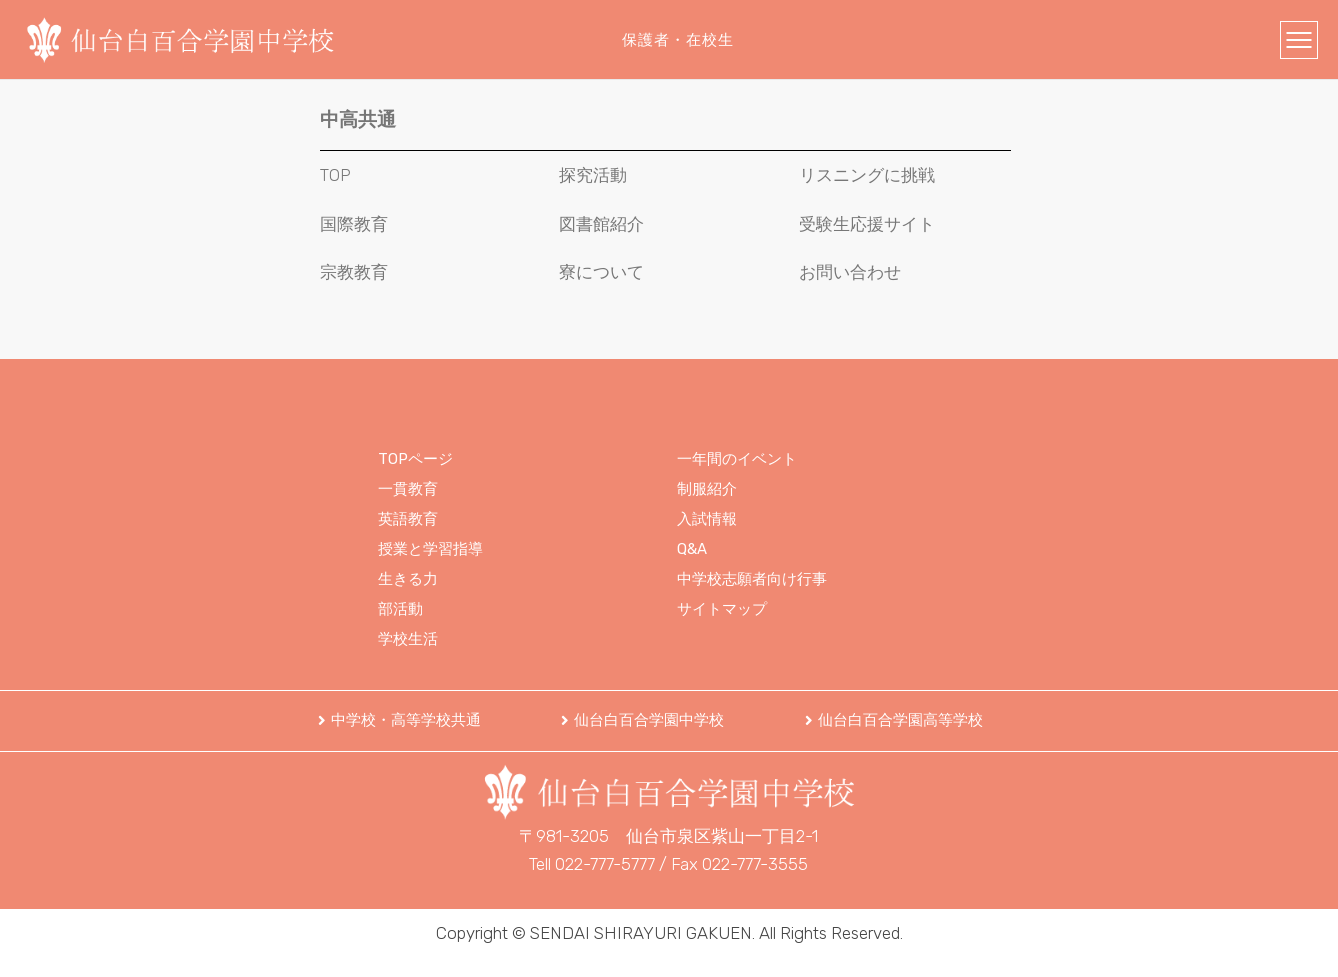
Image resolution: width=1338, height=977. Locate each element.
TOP (335, 175)
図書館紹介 (601, 224)
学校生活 (408, 639)
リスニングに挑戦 (867, 175)
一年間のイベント (737, 459)
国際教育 (354, 224)
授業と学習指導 (430, 549)
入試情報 (707, 519)
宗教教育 (354, 272)
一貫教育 (408, 489)
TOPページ (415, 459)
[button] (399, 721)
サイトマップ (722, 609)
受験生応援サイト (867, 224)
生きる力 (408, 579)
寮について (601, 272)
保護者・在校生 (678, 40)
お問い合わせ (850, 272)
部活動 (400, 609)
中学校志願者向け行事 (752, 579)
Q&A (692, 549)
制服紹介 (707, 489)
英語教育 (408, 519)
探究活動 (593, 175)
